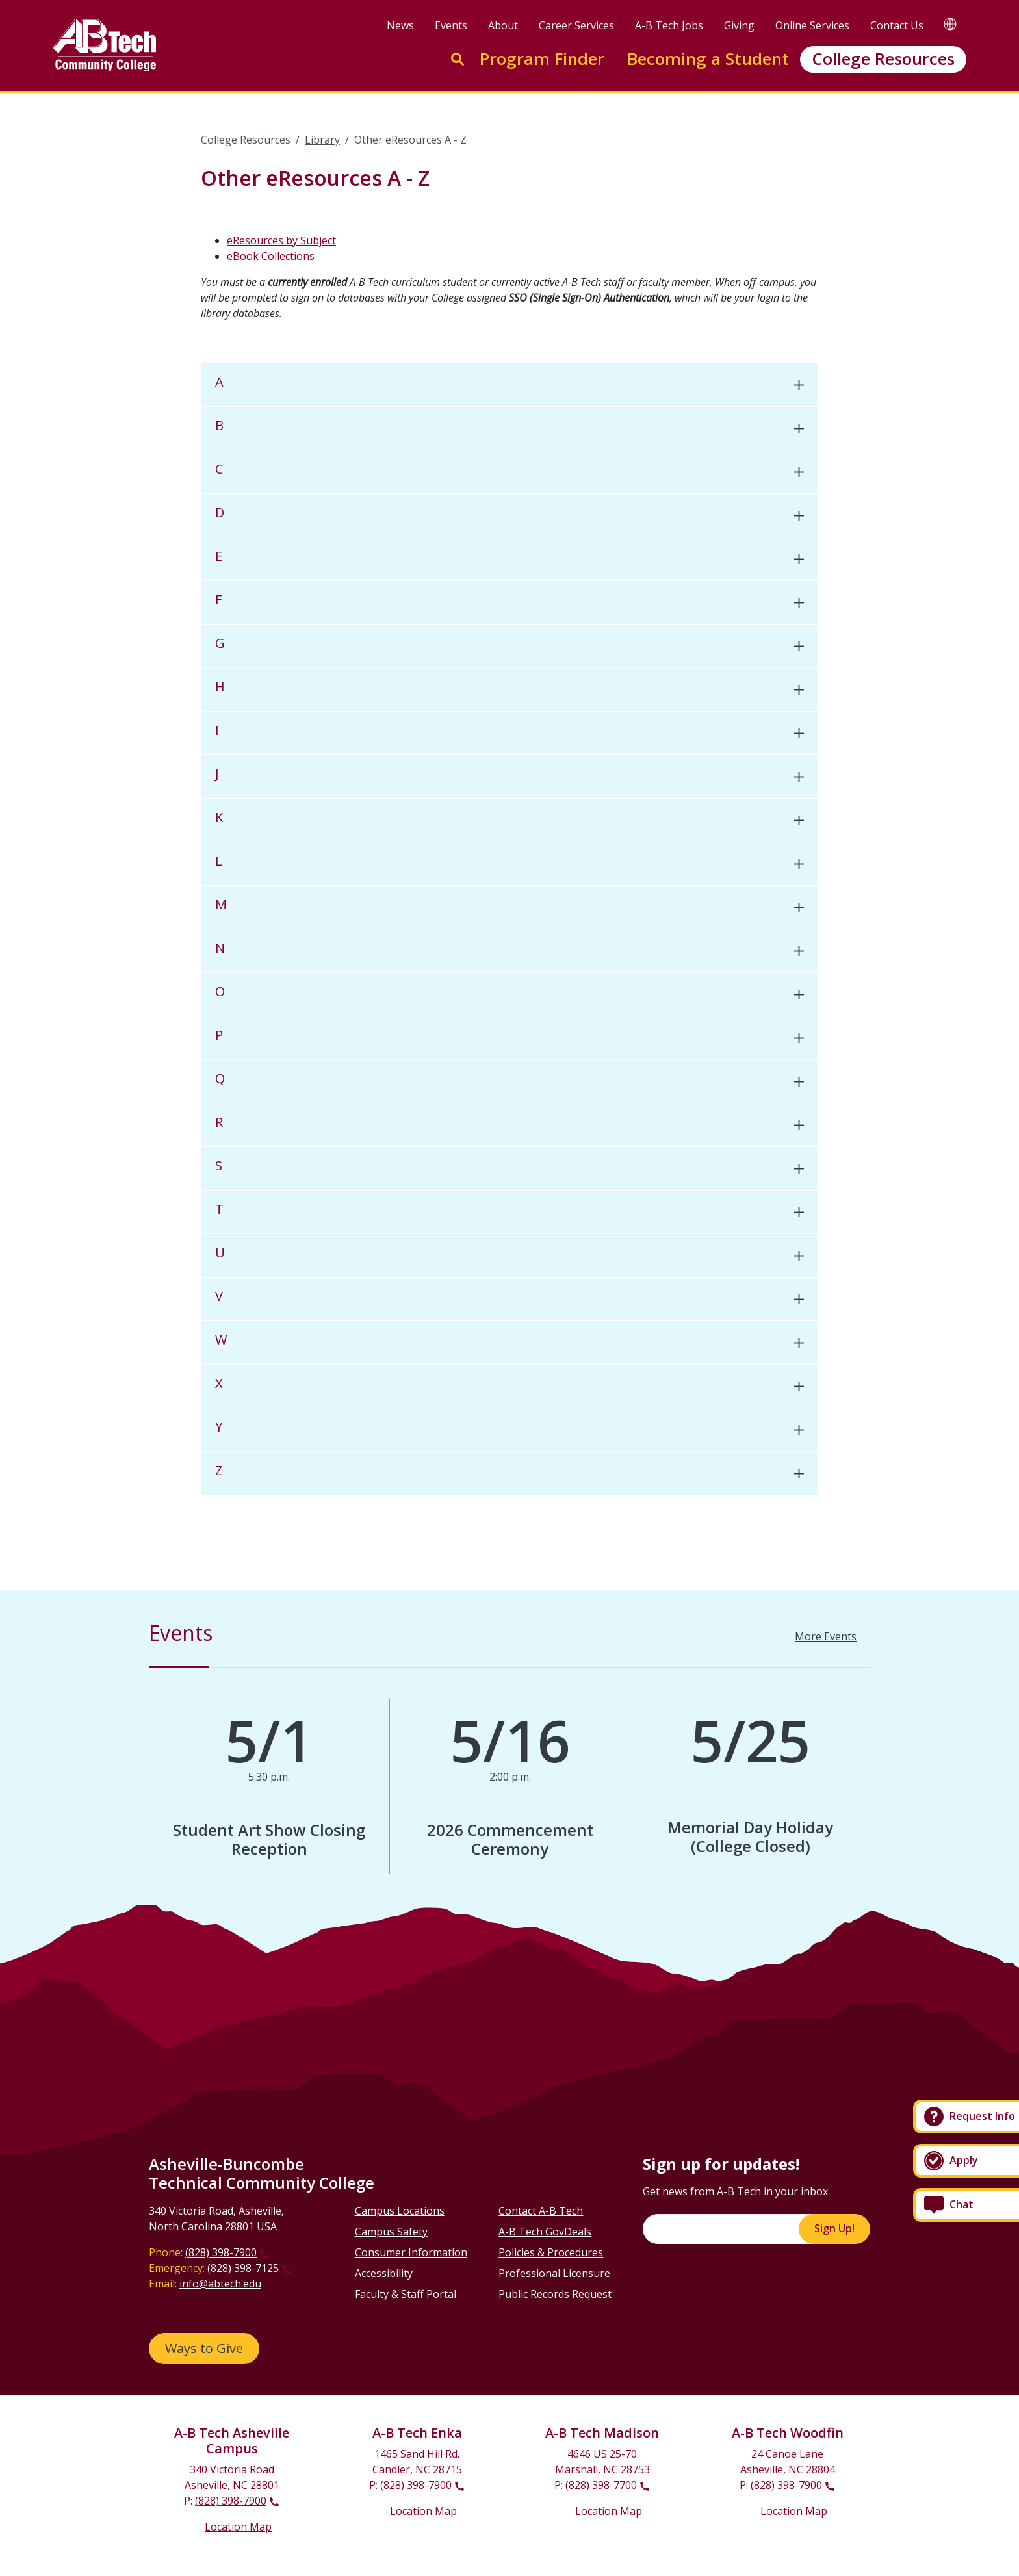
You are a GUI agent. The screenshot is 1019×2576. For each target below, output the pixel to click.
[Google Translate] (950, 24)
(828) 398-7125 (243, 2268)
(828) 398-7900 (221, 2252)
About (503, 25)
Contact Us (896, 25)
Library (322, 140)
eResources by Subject (281, 240)
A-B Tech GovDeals (544, 2231)
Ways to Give (204, 2348)
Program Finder (542, 58)
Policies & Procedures (550, 2252)
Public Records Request (555, 2294)
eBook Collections (271, 256)
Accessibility (384, 2273)
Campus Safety (391, 2231)
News (400, 25)
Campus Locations (400, 2211)
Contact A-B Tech (540, 2211)
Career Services (576, 25)
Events (451, 25)
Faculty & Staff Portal (405, 2294)
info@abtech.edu (220, 2283)
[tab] (509, 385)
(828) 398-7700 (601, 2485)
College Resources (883, 58)
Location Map (238, 2526)
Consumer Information (411, 2252)
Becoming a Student (708, 58)
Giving (739, 25)
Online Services (812, 25)
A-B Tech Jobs (669, 25)
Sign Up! (834, 2228)
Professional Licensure (554, 2273)
